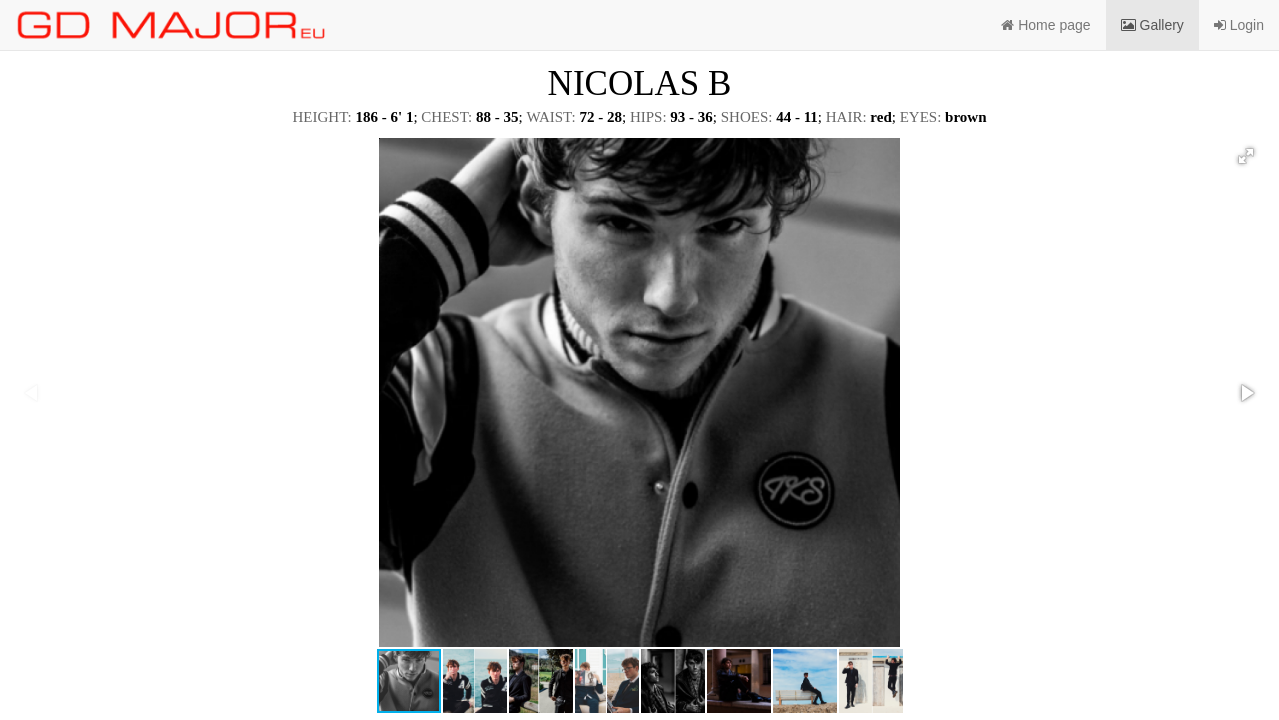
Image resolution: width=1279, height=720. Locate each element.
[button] (1246, 156)
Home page (1045, 25)
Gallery (1152, 25)
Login (1239, 25)
